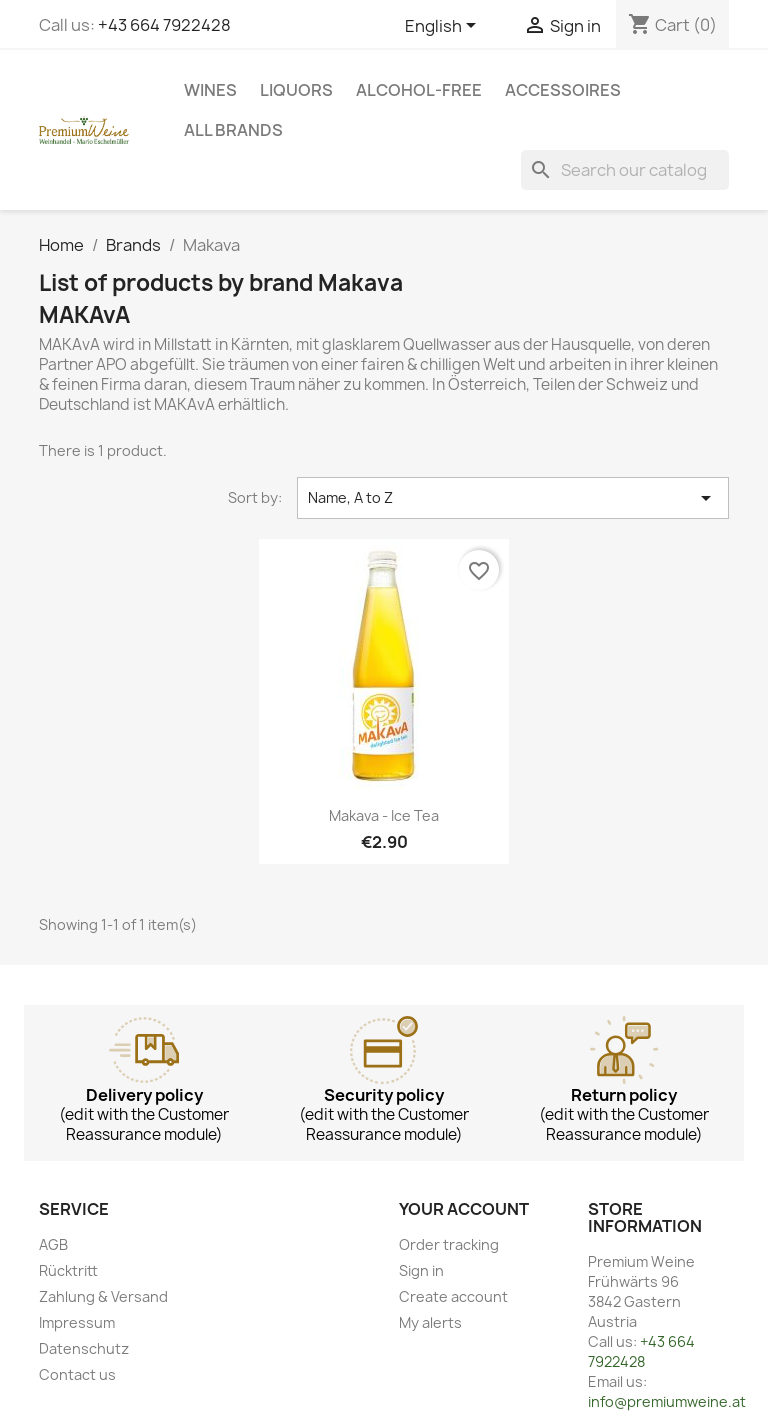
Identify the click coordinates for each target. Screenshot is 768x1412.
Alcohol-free (419, 90)
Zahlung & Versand (103, 1296)
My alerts (430, 1322)
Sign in (421, 1270)
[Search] (625, 170)
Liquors (296, 90)
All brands (233, 130)
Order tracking (449, 1244)
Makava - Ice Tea (384, 815)
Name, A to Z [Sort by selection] (513, 498)
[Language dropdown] (444, 27)
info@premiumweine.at (667, 1401)
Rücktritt (68, 1270)
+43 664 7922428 (164, 25)
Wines (210, 90)
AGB (53, 1244)
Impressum (77, 1322)
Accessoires (563, 90)
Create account (453, 1296)
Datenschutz (84, 1348)
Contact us (77, 1374)
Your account (464, 1209)
